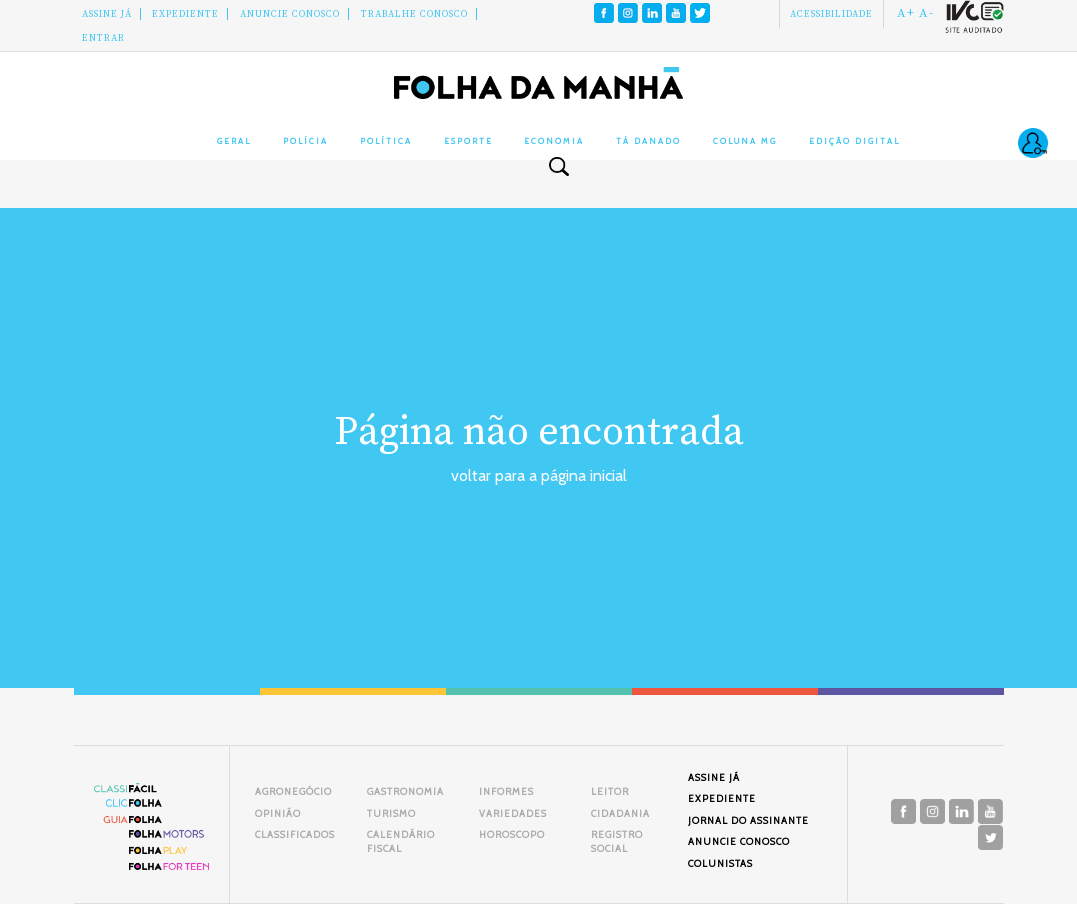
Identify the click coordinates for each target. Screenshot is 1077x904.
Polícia (305, 141)
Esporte (468, 141)
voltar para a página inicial (539, 475)
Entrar (103, 38)
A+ (906, 13)
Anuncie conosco (290, 14)
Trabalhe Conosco (414, 14)
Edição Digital (854, 141)
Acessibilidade (831, 14)
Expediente (185, 14)
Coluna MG (745, 141)
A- (926, 13)
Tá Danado (648, 141)
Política (386, 141)
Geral (234, 141)
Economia (554, 141)
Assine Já (107, 14)
